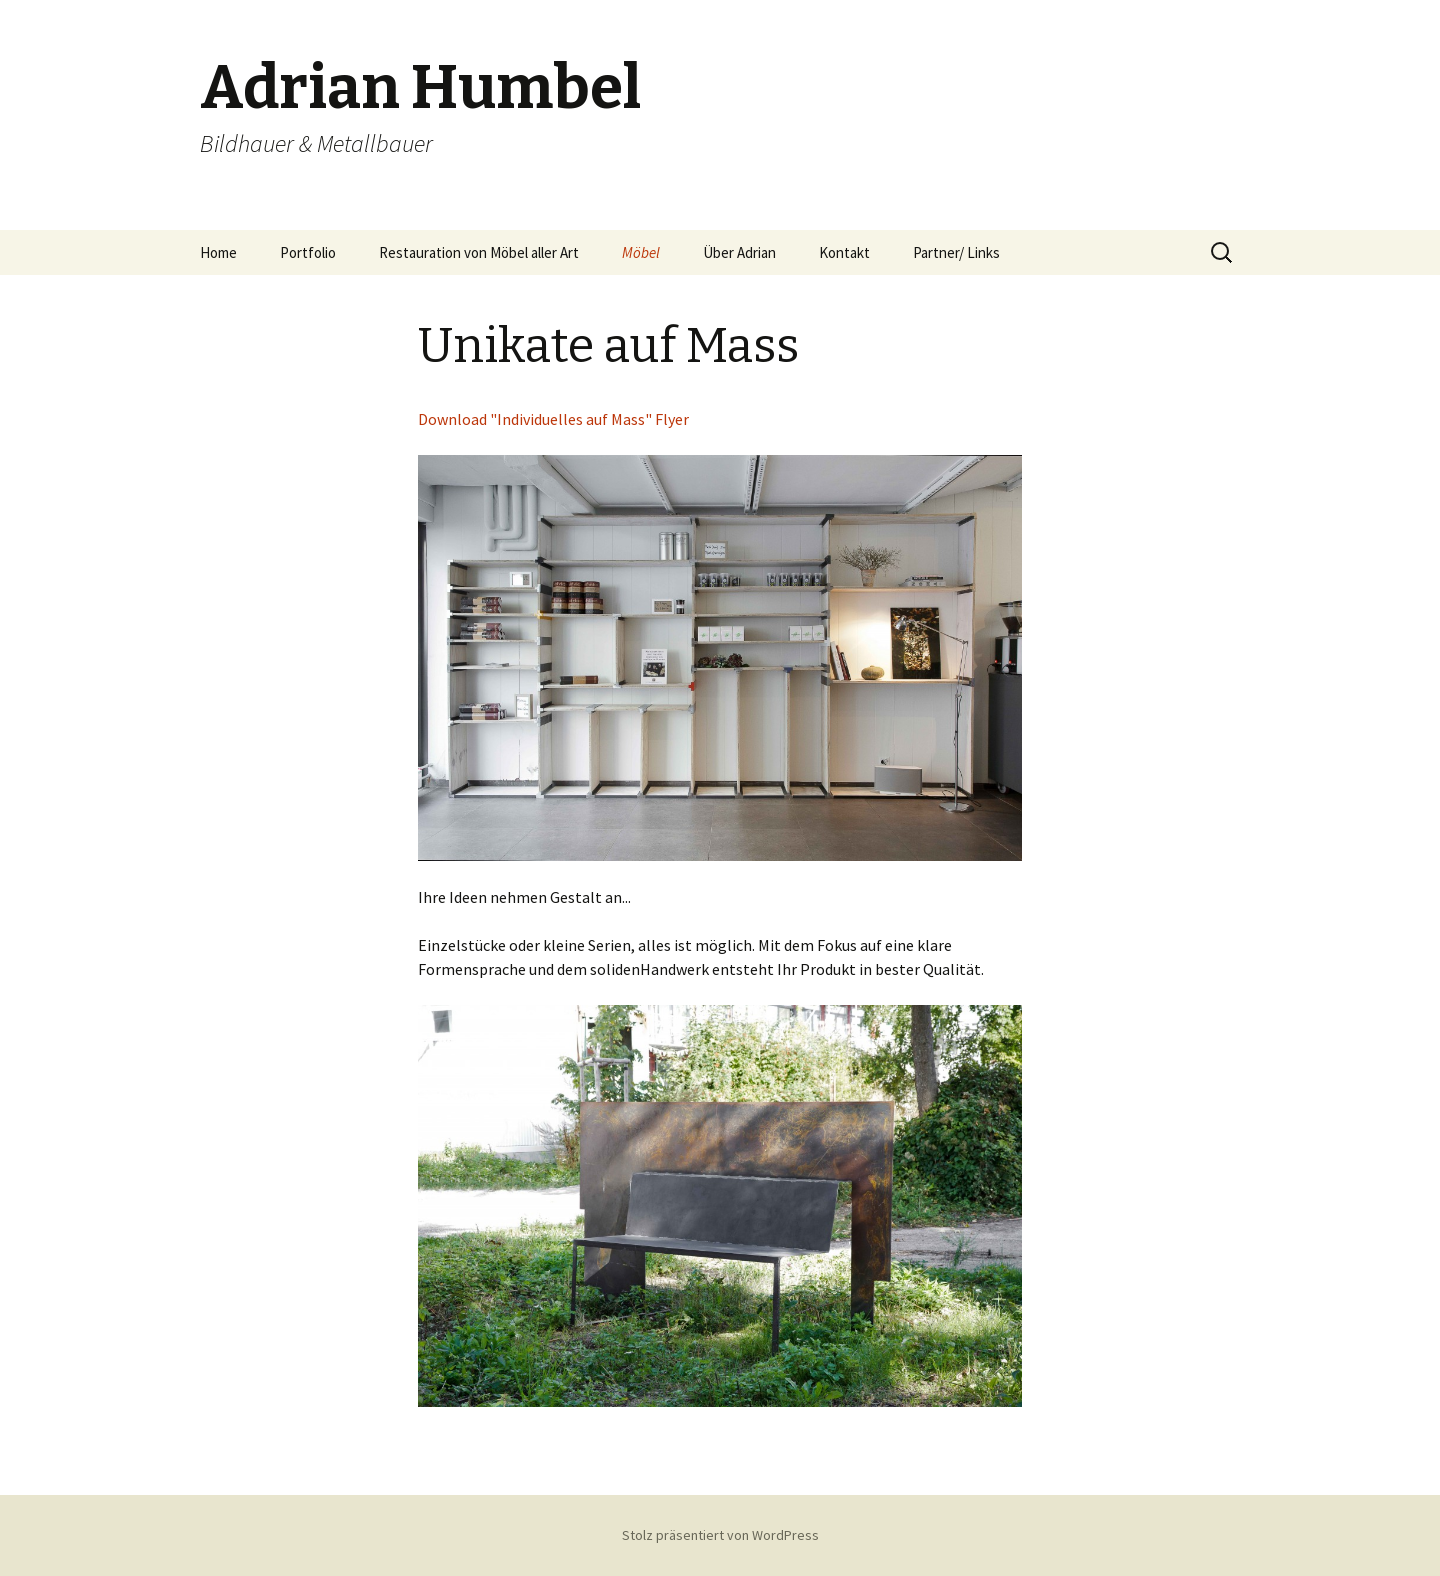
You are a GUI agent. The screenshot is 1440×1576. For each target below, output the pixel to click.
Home (218, 252)
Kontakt (844, 252)
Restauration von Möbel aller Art (479, 252)
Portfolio (308, 252)
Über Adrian (739, 252)
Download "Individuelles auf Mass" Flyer (553, 419)
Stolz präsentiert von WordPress (720, 1535)
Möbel (641, 252)
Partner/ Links (956, 252)
